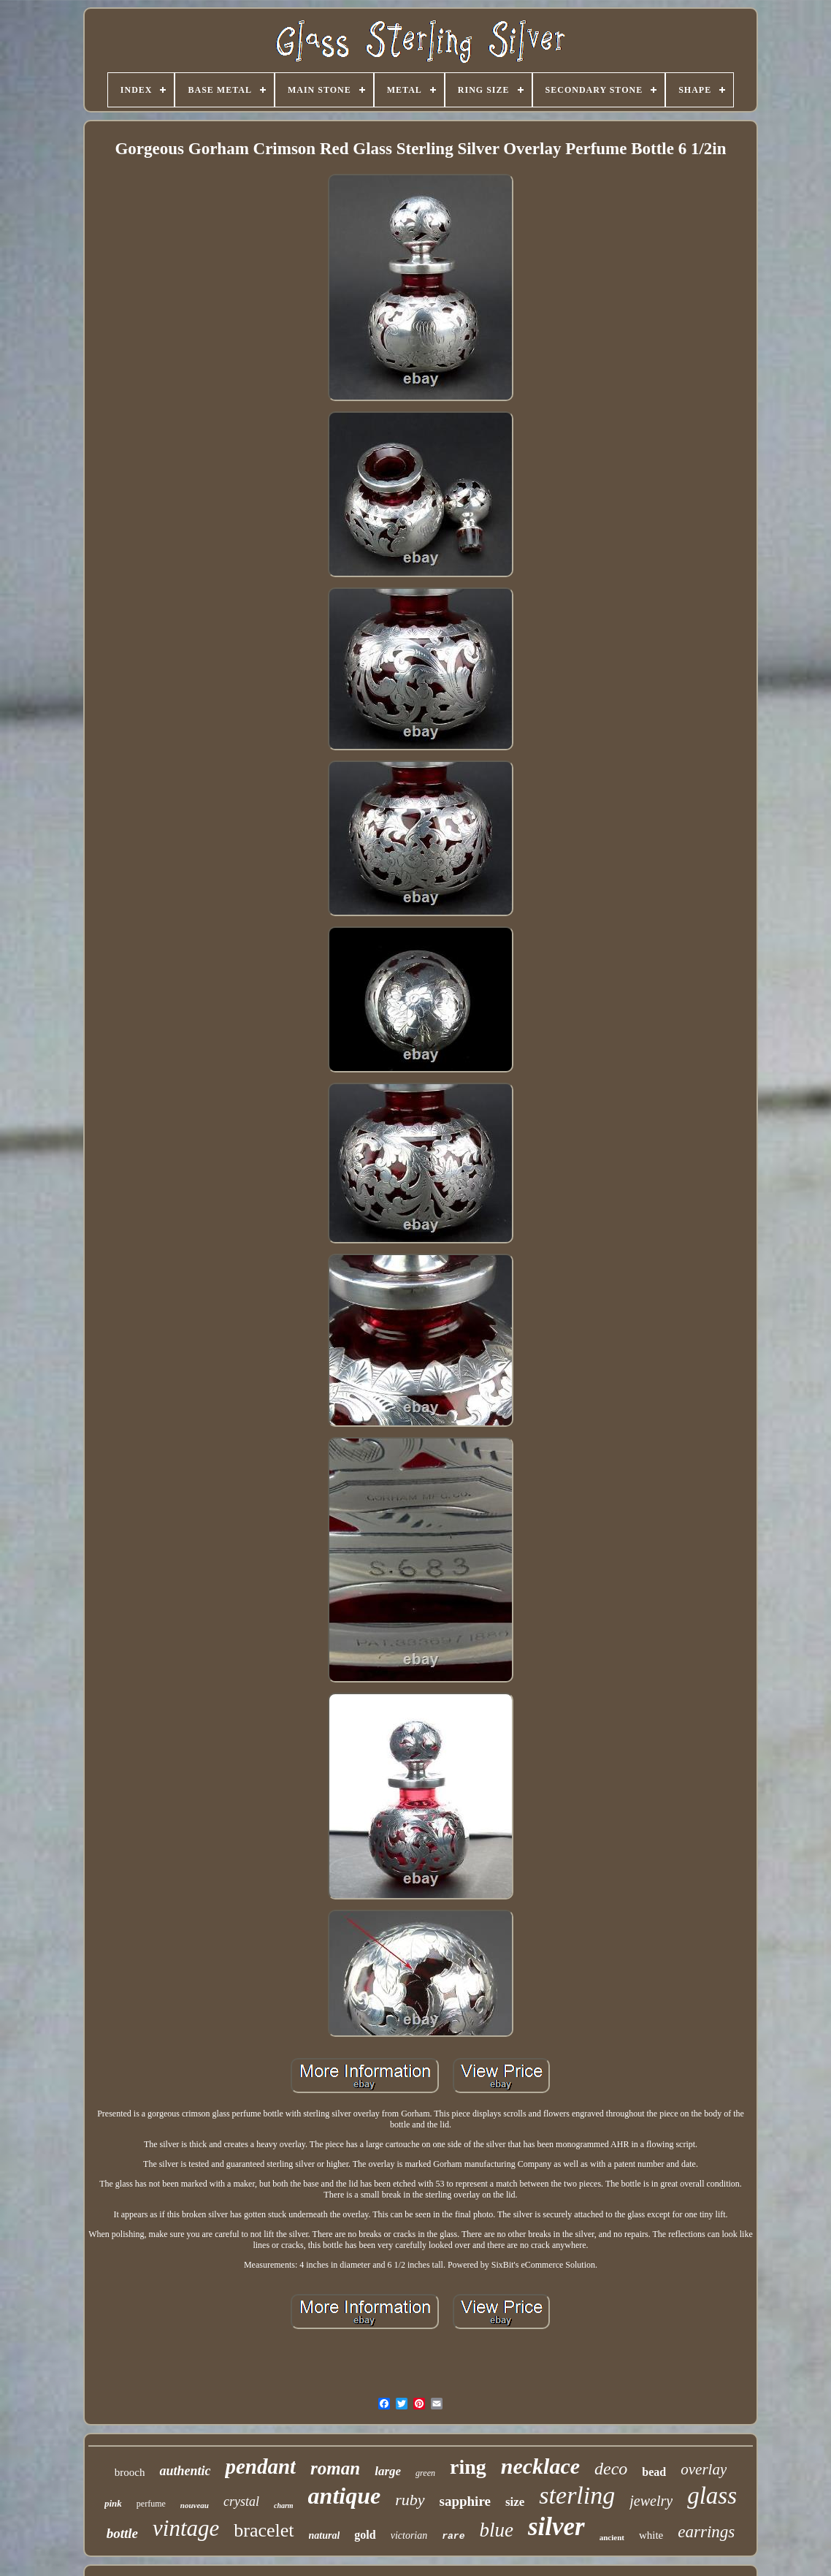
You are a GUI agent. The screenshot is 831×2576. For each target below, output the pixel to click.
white (651, 2535)
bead (654, 2472)
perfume (151, 2504)
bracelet (264, 2530)
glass (712, 2495)
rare (453, 2536)
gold (364, 2535)
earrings (706, 2532)
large (388, 2471)
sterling (577, 2495)
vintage (186, 2528)
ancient (612, 2537)
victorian (409, 2535)
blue (496, 2530)
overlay (704, 2469)
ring (468, 2466)
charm (284, 2505)
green (425, 2473)
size (514, 2502)
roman (335, 2468)
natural (324, 2535)
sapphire (465, 2501)
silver (556, 2526)
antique (344, 2495)
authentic (184, 2470)
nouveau (194, 2505)
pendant (260, 2466)
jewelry (651, 2501)
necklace (540, 2466)
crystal (241, 2501)
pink (113, 2503)
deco (610, 2468)
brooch (130, 2472)
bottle (122, 2533)
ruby (409, 2500)
